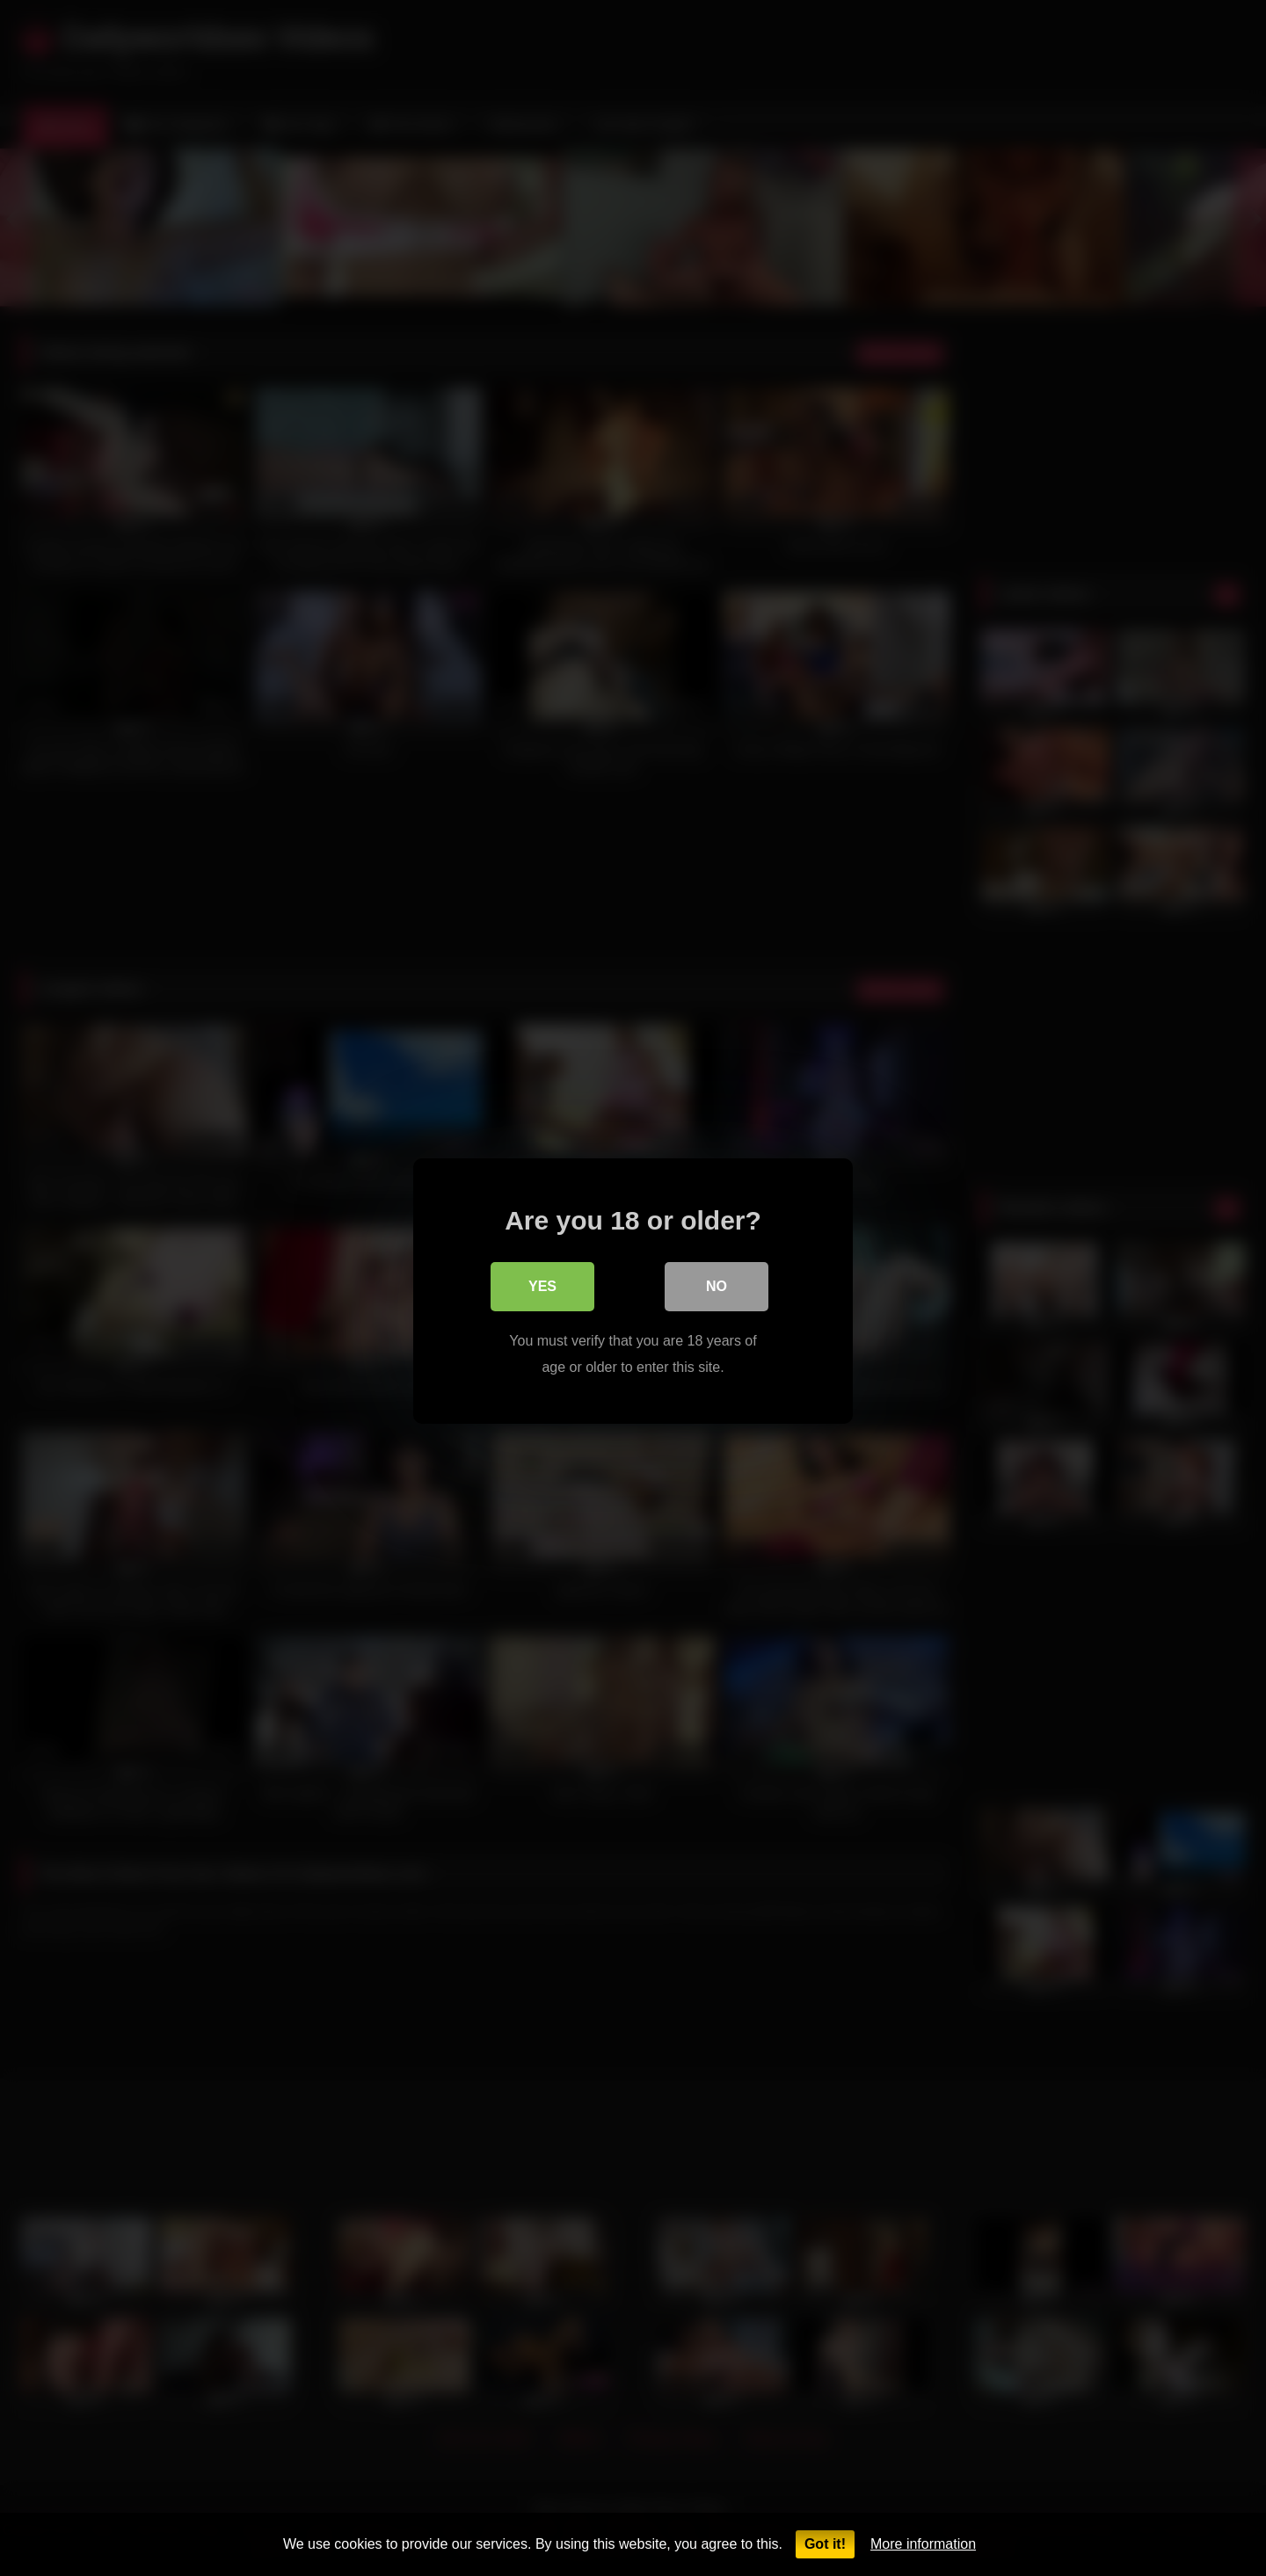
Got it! (825, 2543)
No (716, 1283)
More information (923, 2543)
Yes (542, 1283)
